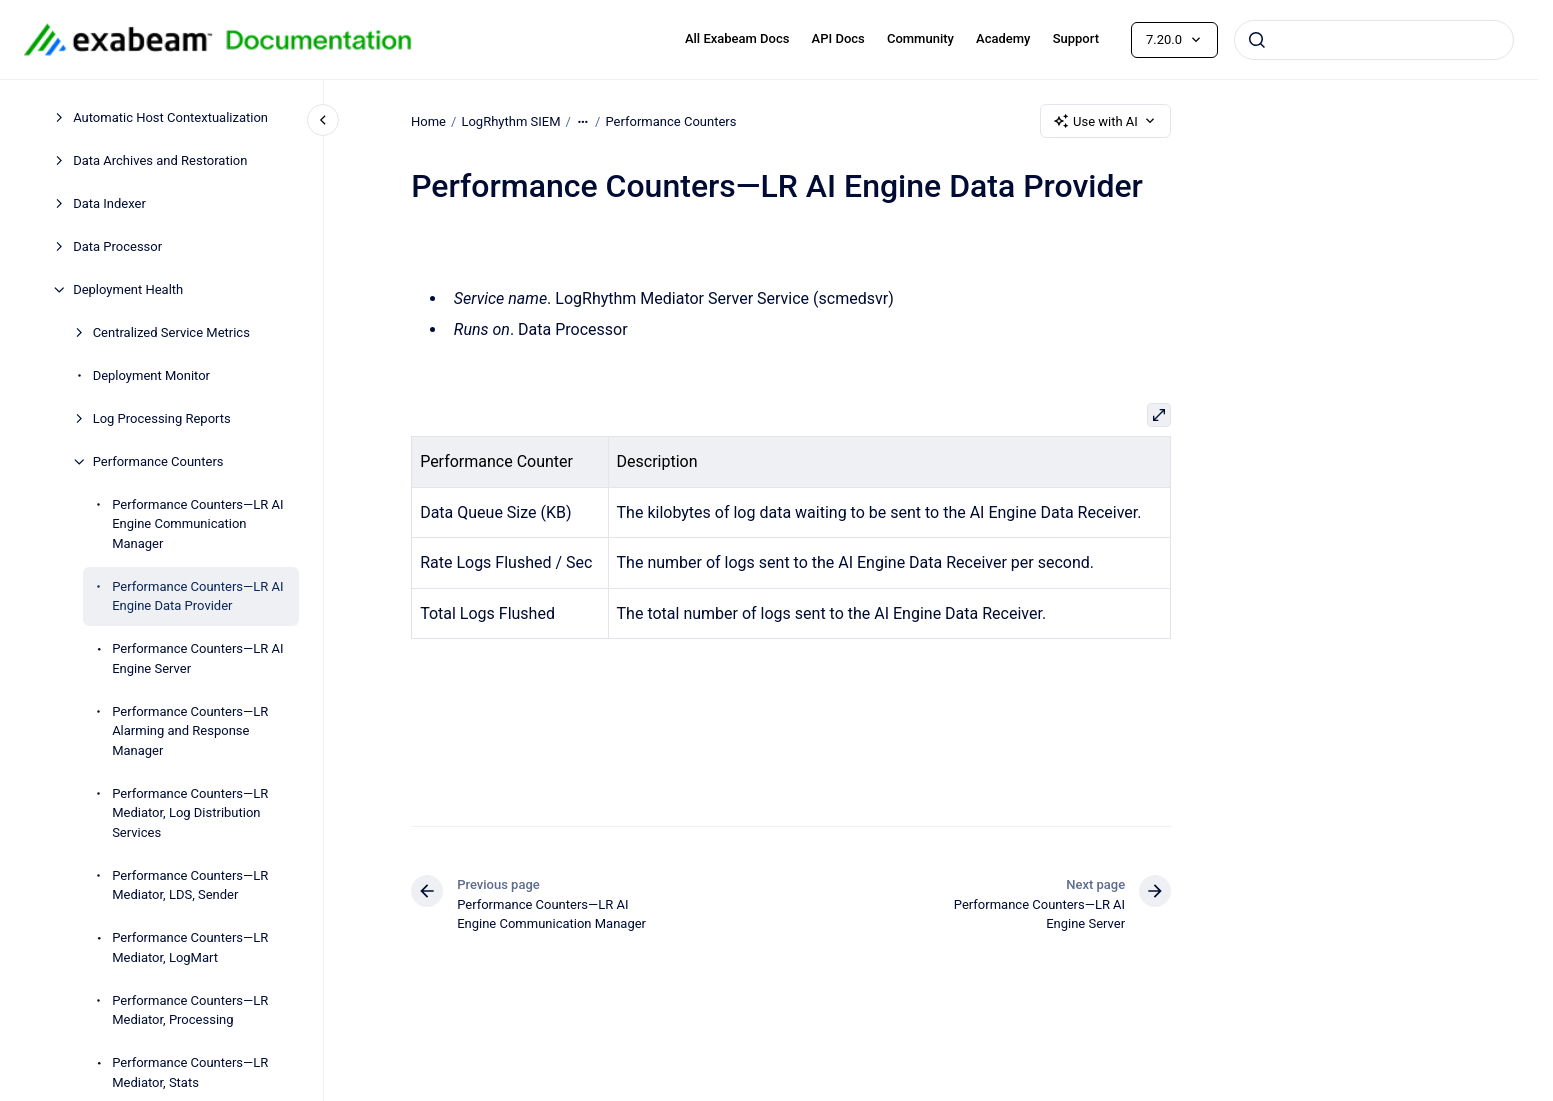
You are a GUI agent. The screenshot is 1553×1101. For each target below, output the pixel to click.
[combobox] (1374, 40)
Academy (1003, 38)
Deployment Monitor (151, 375)
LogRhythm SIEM (510, 120)
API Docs (838, 38)
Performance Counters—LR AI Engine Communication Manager (197, 524)
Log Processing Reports (162, 418)
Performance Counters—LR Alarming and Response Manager (190, 731)
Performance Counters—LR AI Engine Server (197, 658)
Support (1076, 38)
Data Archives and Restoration (160, 160)
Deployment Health (128, 289)
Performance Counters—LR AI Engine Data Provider (197, 596)
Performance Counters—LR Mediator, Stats (190, 1072)
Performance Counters (158, 461)
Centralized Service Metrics (171, 332)
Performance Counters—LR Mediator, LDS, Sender (190, 885)
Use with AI (1105, 121)
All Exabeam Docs (737, 38)
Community (920, 38)
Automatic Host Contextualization (170, 117)
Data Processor (117, 246)
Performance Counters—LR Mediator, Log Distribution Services (190, 813)
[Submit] (1257, 40)
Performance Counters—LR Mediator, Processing (190, 1010)
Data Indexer (109, 203)
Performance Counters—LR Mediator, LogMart (190, 947)
